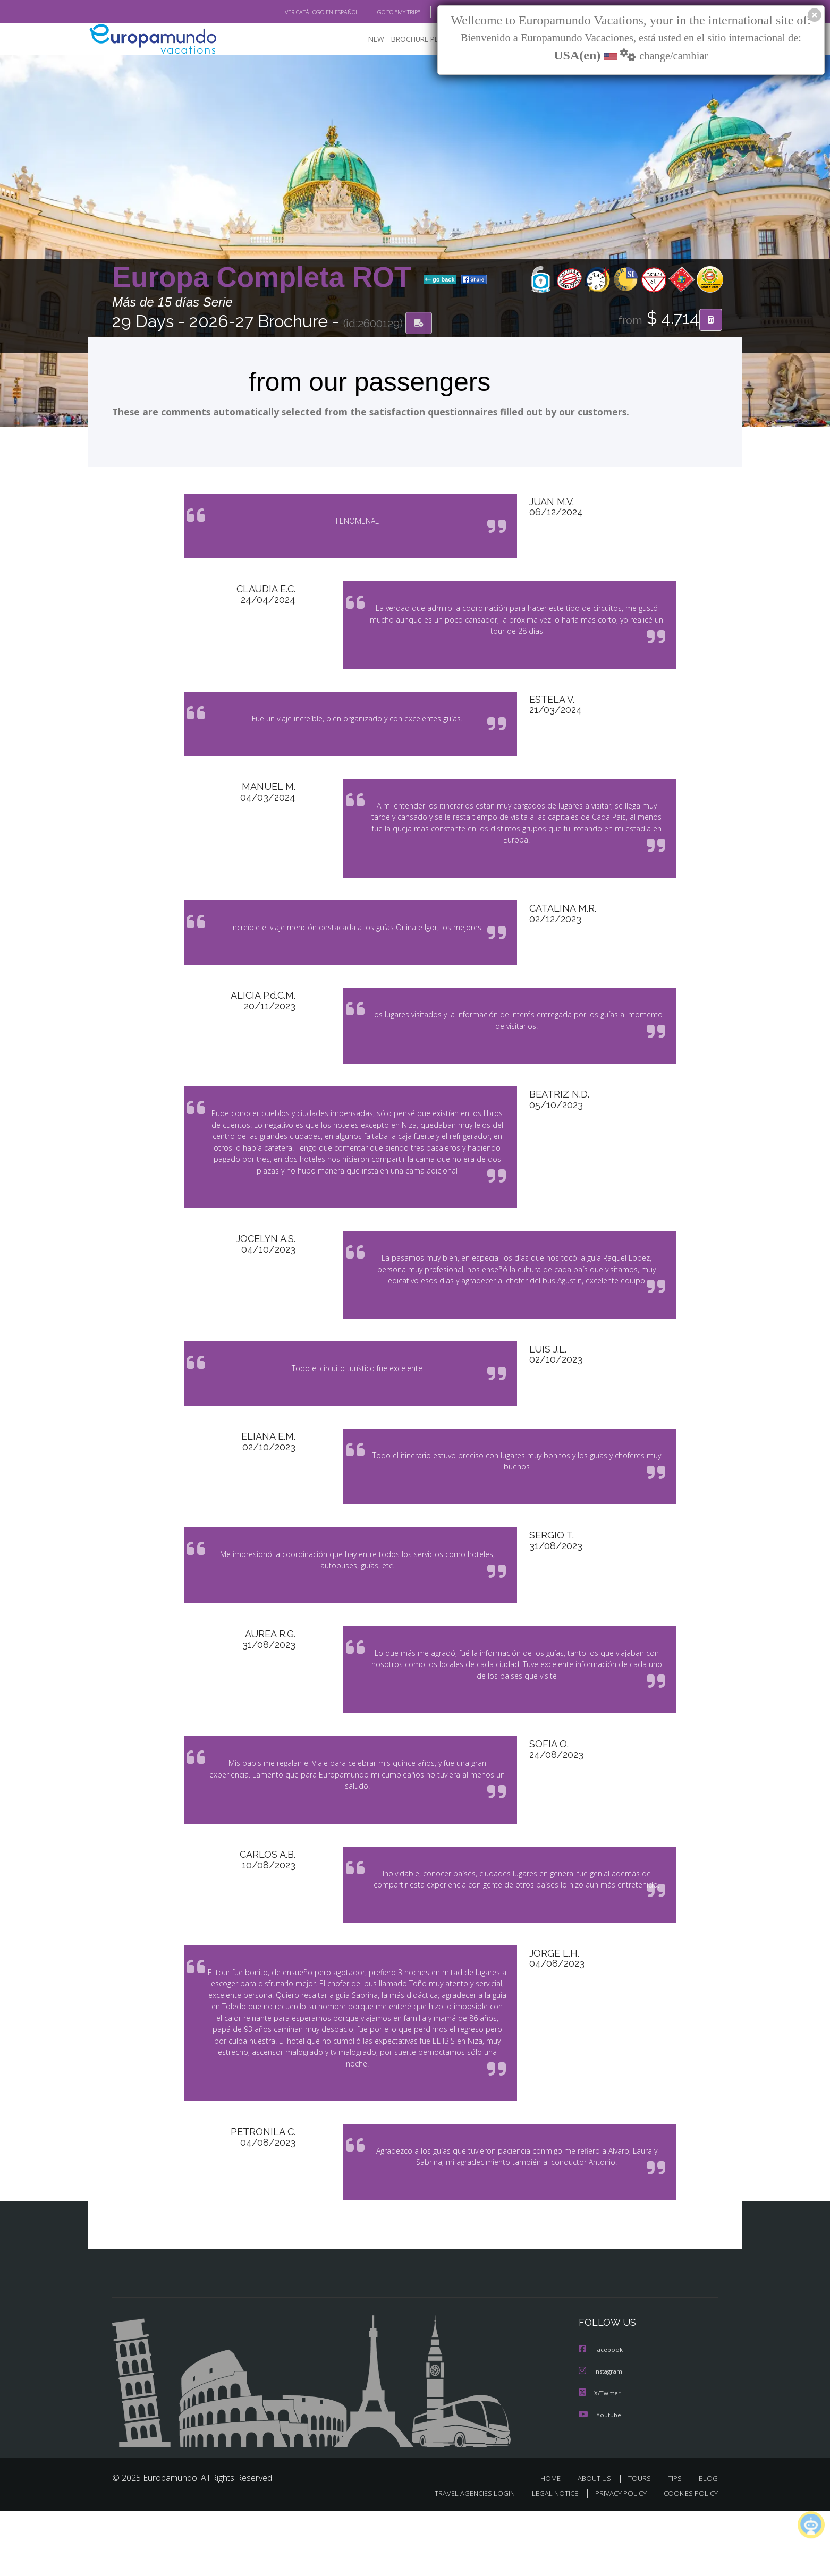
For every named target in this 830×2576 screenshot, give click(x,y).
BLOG (433, 12)
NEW (365, 40)
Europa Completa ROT (265, 278)
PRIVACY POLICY (616, 2558)
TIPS (676, 2543)
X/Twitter (600, 2458)
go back (440, 280)
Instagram (602, 2437)
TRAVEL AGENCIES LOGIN (464, 2558)
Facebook (601, 2415)
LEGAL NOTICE (548, 2558)
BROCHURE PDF (410, 40)
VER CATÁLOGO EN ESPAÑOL (297, 12)
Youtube (600, 2479)
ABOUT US (597, 2543)
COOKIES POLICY (688, 2558)
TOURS (642, 2543)
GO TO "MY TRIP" (381, 12)
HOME (554, 2543)
